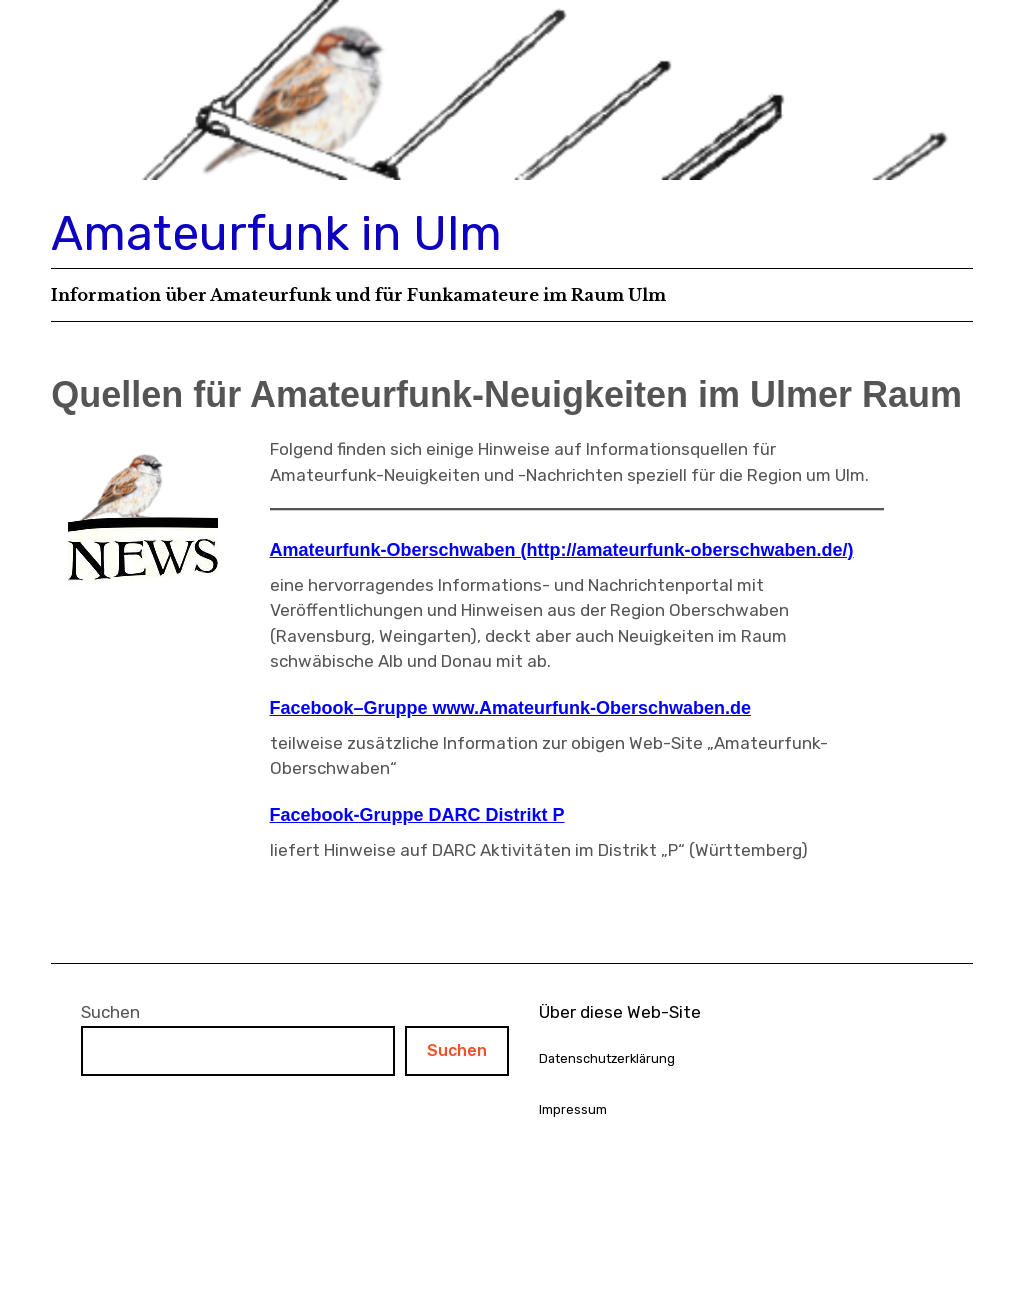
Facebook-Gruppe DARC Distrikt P (417, 815)
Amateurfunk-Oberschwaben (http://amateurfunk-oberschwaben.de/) (562, 550)
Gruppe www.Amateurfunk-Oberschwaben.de (557, 708)
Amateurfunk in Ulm (276, 233)
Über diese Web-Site (620, 1012)
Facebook (312, 708)
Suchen (110, 1012)
